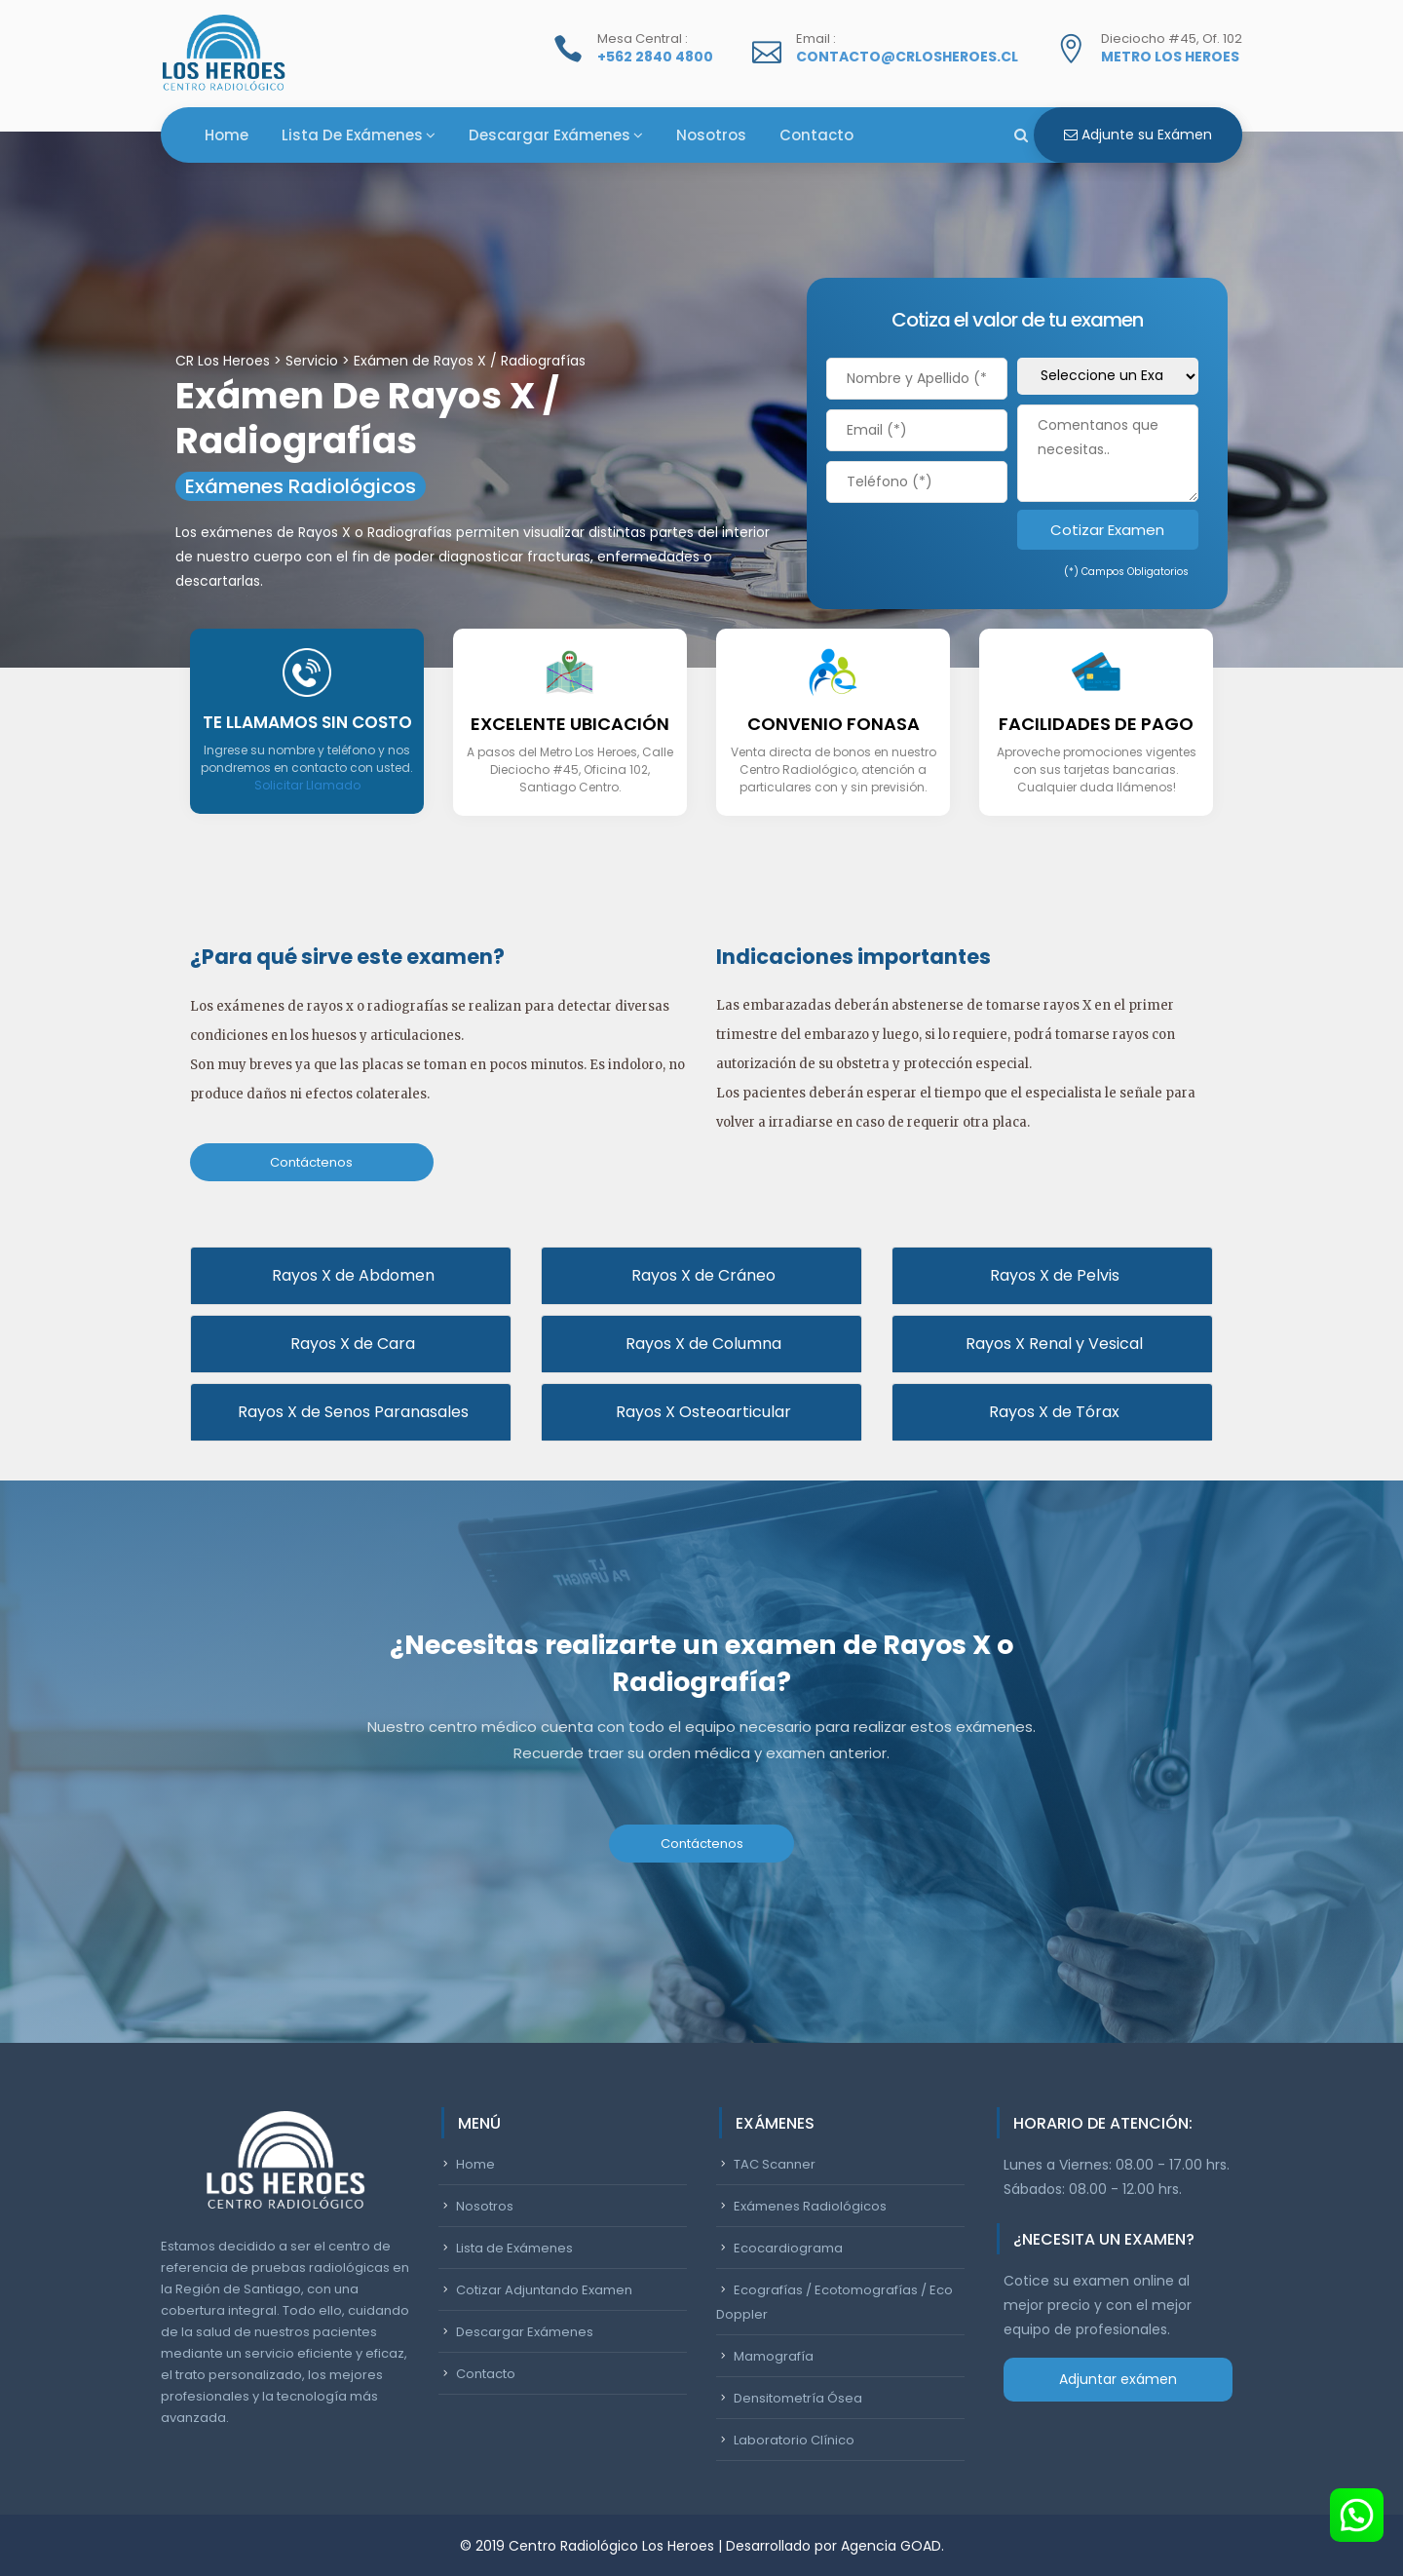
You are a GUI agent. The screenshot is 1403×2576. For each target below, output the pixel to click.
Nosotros (711, 135)
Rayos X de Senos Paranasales (351, 1410)
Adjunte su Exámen (1138, 134)
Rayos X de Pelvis (1052, 1273)
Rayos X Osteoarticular (701, 1410)
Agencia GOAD (891, 2544)
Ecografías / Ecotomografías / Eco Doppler (834, 2300)
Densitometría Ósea (798, 2396)
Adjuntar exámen (1118, 2377)
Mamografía (774, 2354)
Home (226, 135)
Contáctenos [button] (311, 1162)
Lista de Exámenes (352, 135)
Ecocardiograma (788, 2246)
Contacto (816, 135)
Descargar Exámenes (549, 135)
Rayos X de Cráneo (701, 1273)
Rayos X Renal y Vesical (1052, 1341)
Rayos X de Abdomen (351, 1273)
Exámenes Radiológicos (810, 2204)
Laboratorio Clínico (794, 2438)
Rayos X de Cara (350, 1341)
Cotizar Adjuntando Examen (544, 2288)
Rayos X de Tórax (1052, 1410)
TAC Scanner (774, 2162)
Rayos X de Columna (701, 1341)
